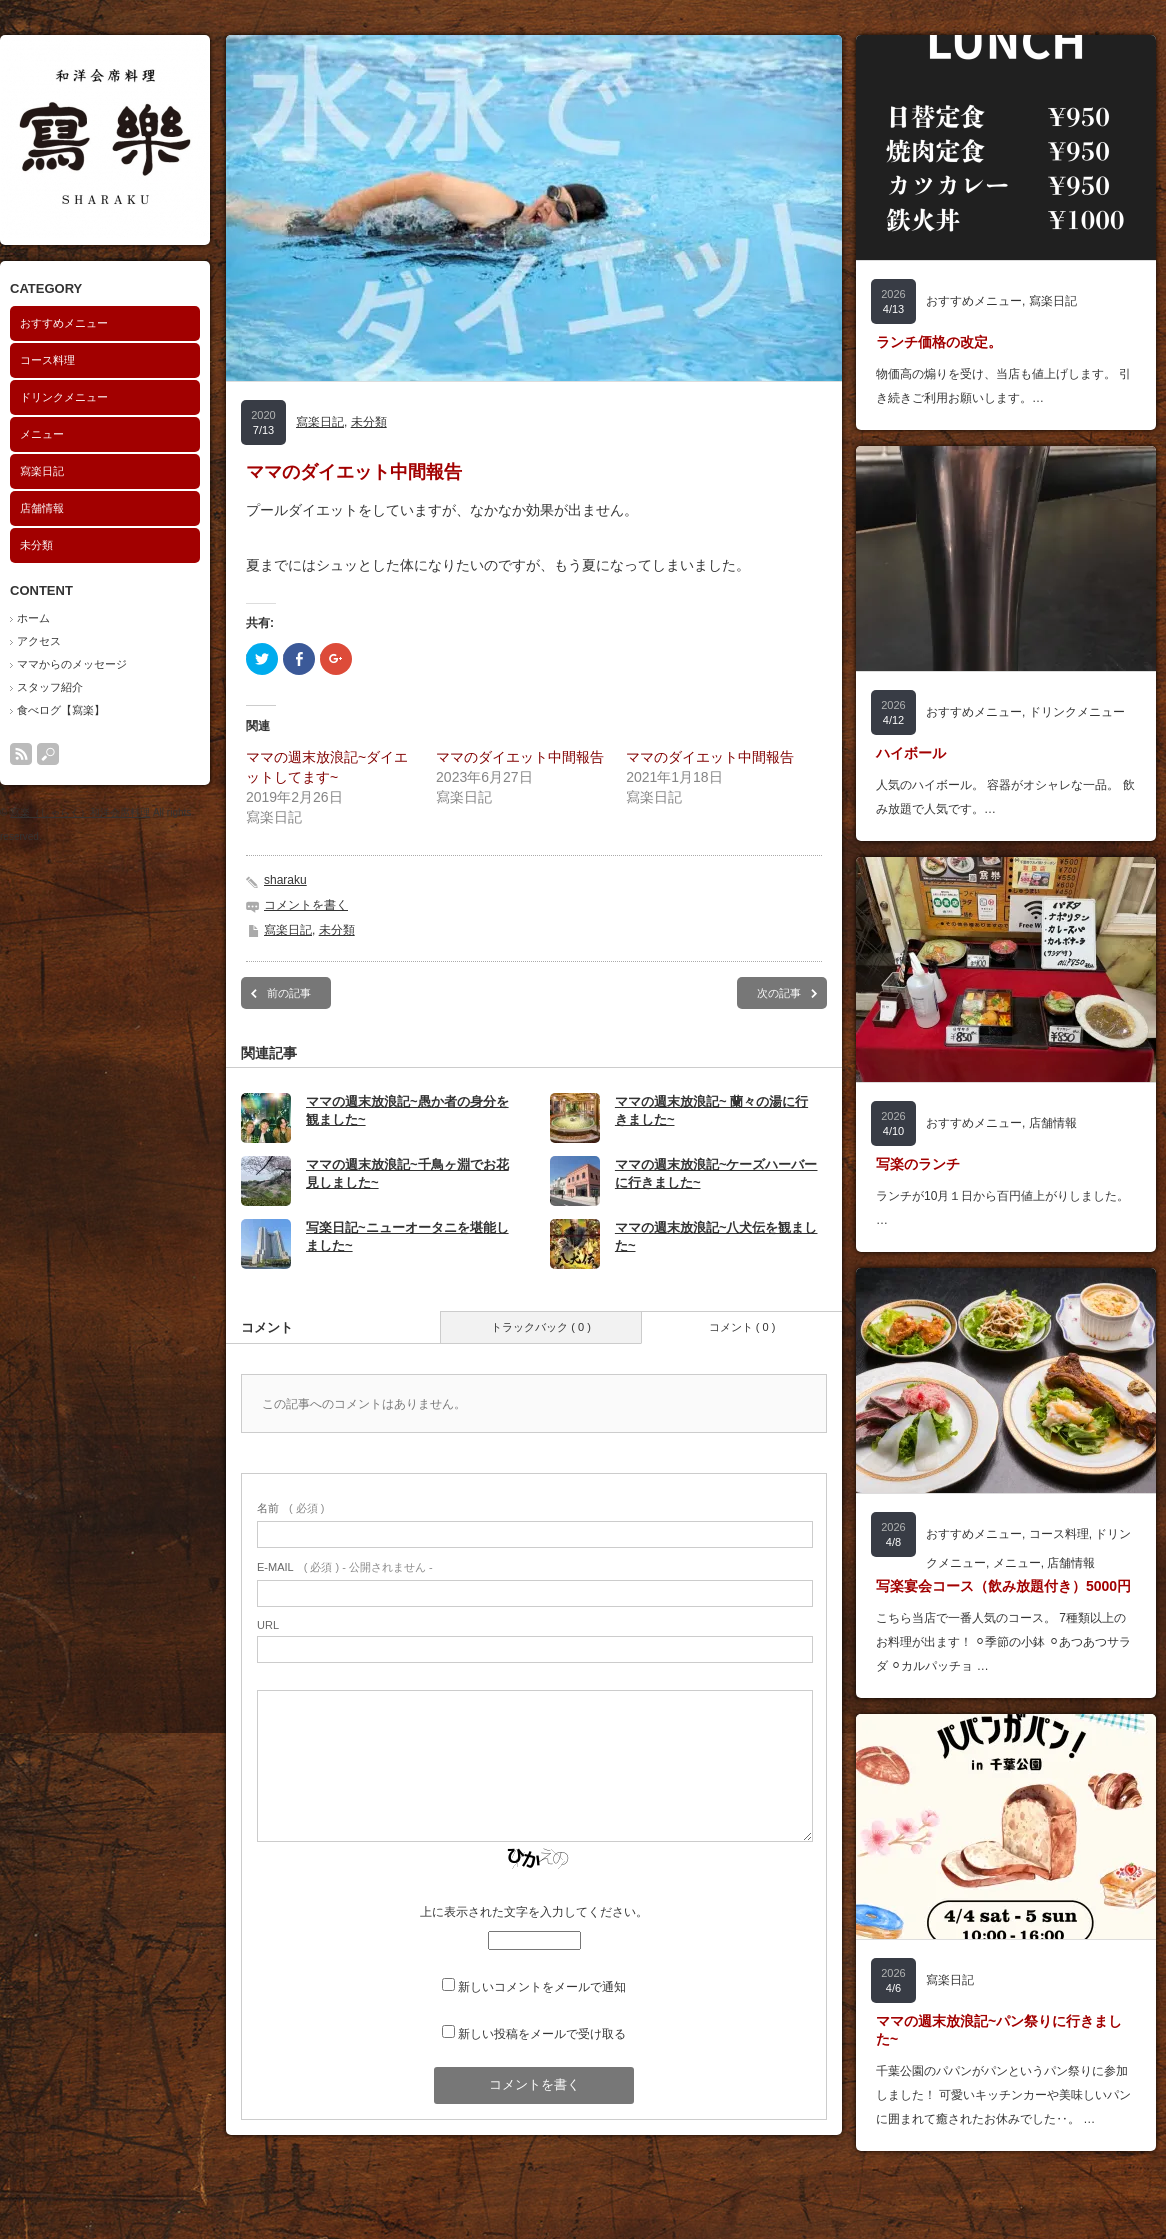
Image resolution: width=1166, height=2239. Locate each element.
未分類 (36, 545)
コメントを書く (306, 905)
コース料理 (47, 360)
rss (21, 754)
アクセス (39, 641)
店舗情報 (42, 508)
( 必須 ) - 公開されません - (345, 1567)
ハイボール (911, 753)
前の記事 (289, 993)
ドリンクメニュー (64, 397)
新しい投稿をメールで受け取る (542, 2034)
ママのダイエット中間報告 (520, 757)
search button (48, 754)
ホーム (33, 618)
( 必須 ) (290, 1508)
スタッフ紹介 (50, 687)
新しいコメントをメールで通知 (542, 1987)
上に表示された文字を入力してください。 (534, 1912)
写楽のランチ (918, 1164)
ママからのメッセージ (72, 664)
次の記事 (779, 993)
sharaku (285, 880)
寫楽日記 (42, 471)
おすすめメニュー (64, 323)
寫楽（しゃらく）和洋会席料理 (80, 812)
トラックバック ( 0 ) (541, 1327)
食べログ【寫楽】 (61, 710)
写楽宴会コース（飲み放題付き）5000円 (1003, 1586)
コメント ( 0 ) (742, 1327)
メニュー (42, 434)
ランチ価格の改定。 (939, 342)
